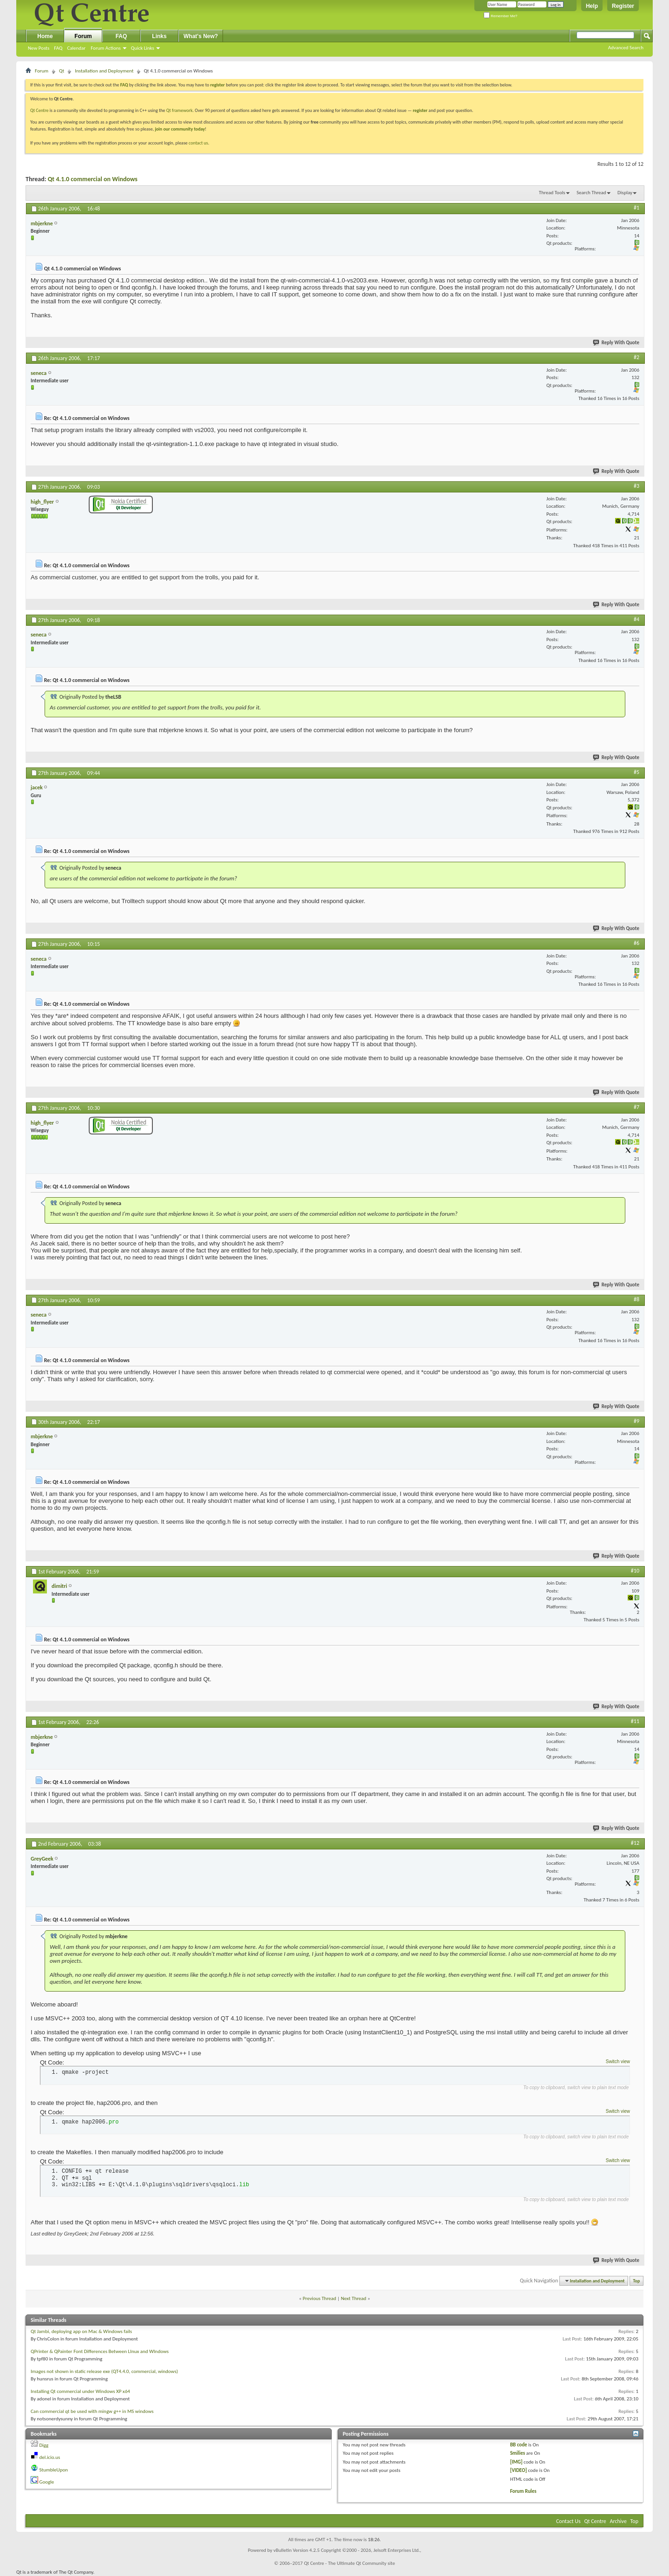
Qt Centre (39, 110)
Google (46, 2482)
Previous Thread (319, 2298)
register (420, 110)
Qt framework (179, 110)
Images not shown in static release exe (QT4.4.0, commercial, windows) (104, 2371)
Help (592, 6)
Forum (83, 36)
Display (624, 193)
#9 (636, 1421)
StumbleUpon (53, 2470)
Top (636, 2281)
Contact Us (568, 2521)
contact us (198, 143)
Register (623, 6)
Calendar (76, 48)
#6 (636, 943)
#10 (635, 1570)
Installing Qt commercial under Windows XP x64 (80, 2391)
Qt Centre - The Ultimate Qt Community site (349, 2563)
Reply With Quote (616, 343)
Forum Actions (106, 48)
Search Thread (591, 193)
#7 (636, 1107)
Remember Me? (501, 16)
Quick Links (142, 48)
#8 (636, 1299)
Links (159, 36)
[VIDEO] (518, 2470)
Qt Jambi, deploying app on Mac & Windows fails (81, 2331)
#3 (636, 486)
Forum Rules (523, 2491)
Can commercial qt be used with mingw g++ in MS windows (92, 2411)
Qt (61, 71)
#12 (635, 1843)
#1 (636, 207)
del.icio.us (49, 2457)
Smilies (517, 2453)
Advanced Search (625, 48)
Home (44, 36)
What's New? (201, 36)
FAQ (58, 48)
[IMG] (516, 2462)
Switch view (618, 2061)
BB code (518, 2445)
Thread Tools (552, 193)
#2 (636, 357)
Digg (44, 2445)
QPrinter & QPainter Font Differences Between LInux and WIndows (100, 2351)
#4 (636, 619)
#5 (636, 772)
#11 (635, 1721)
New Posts (38, 48)
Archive (618, 2521)
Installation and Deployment (104, 71)
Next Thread (354, 2298)
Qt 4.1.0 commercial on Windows (93, 179)
